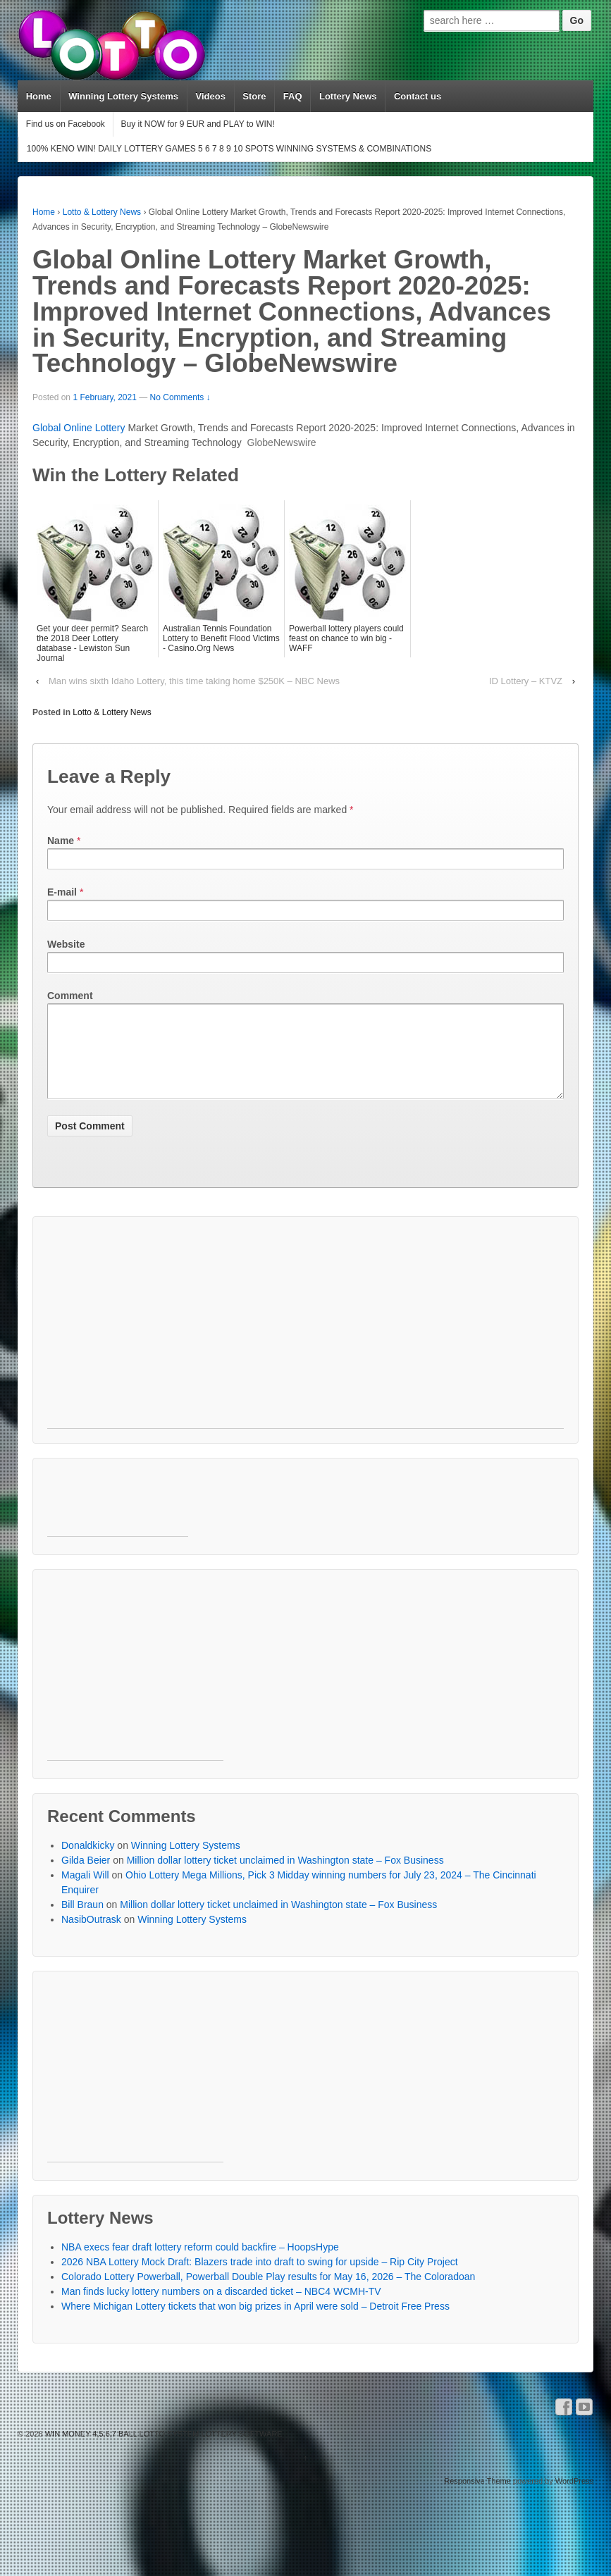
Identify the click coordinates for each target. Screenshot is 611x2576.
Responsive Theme (477, 2498)
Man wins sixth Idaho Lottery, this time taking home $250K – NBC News (194, 681)
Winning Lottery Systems (123, 96)
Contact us (417, 96)
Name (60, 840)
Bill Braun (82, 1921)
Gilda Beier (85, 1877)
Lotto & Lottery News (102, 212)
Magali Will (85, 1891)
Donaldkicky (87, 1862)
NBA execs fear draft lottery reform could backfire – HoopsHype (200, 2264)
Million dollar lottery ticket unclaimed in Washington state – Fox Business (285, 1877)
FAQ (292, 96)
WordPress (574, 2498)
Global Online (63, 427)
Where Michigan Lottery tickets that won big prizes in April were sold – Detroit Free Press (255, 2323)
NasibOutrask (91, 1936)
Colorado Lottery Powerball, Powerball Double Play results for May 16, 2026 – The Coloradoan (268, 2293)
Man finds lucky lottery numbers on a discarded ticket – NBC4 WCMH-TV (221, 2308)
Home (38, 96)
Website (66, 944)
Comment (70, 995)
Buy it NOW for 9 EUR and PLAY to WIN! (197, 124)
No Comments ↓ (180, 397)
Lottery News (348, 96)
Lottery (110, 427)
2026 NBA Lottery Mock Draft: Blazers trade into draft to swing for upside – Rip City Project (259, 2278)
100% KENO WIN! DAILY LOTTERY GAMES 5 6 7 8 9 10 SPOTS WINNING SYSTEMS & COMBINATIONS (229, 149)
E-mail (62, 892)
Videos (210, 96)
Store (254, 96)
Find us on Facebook (65, 124)
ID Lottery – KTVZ (525, 681)
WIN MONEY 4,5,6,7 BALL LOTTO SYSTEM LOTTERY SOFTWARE (163, 2450)
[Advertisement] (262, 1346)
